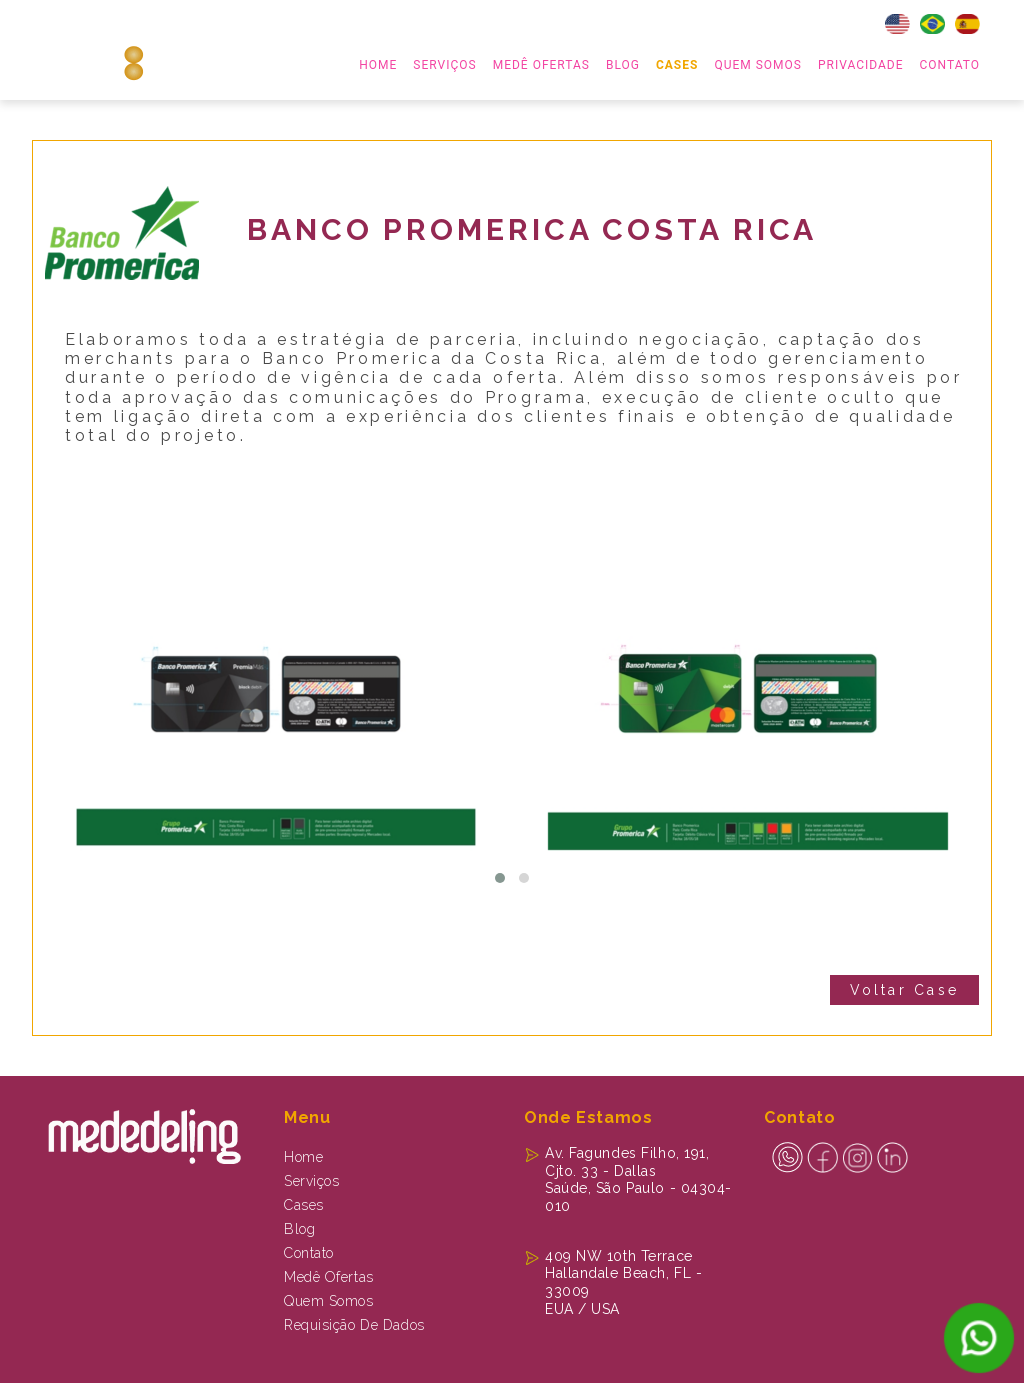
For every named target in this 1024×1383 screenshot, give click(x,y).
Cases (677, 65)
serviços (444, 65)
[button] (500, 878)
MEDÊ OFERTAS (541, 65)
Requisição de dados (354, 1325)
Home (303, 1157)
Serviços (311, 1181)
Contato (950, 65)
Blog (623, 65)
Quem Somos (758, 65)
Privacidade (861, 65)
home (378, 65)
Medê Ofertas (329, 1277)
